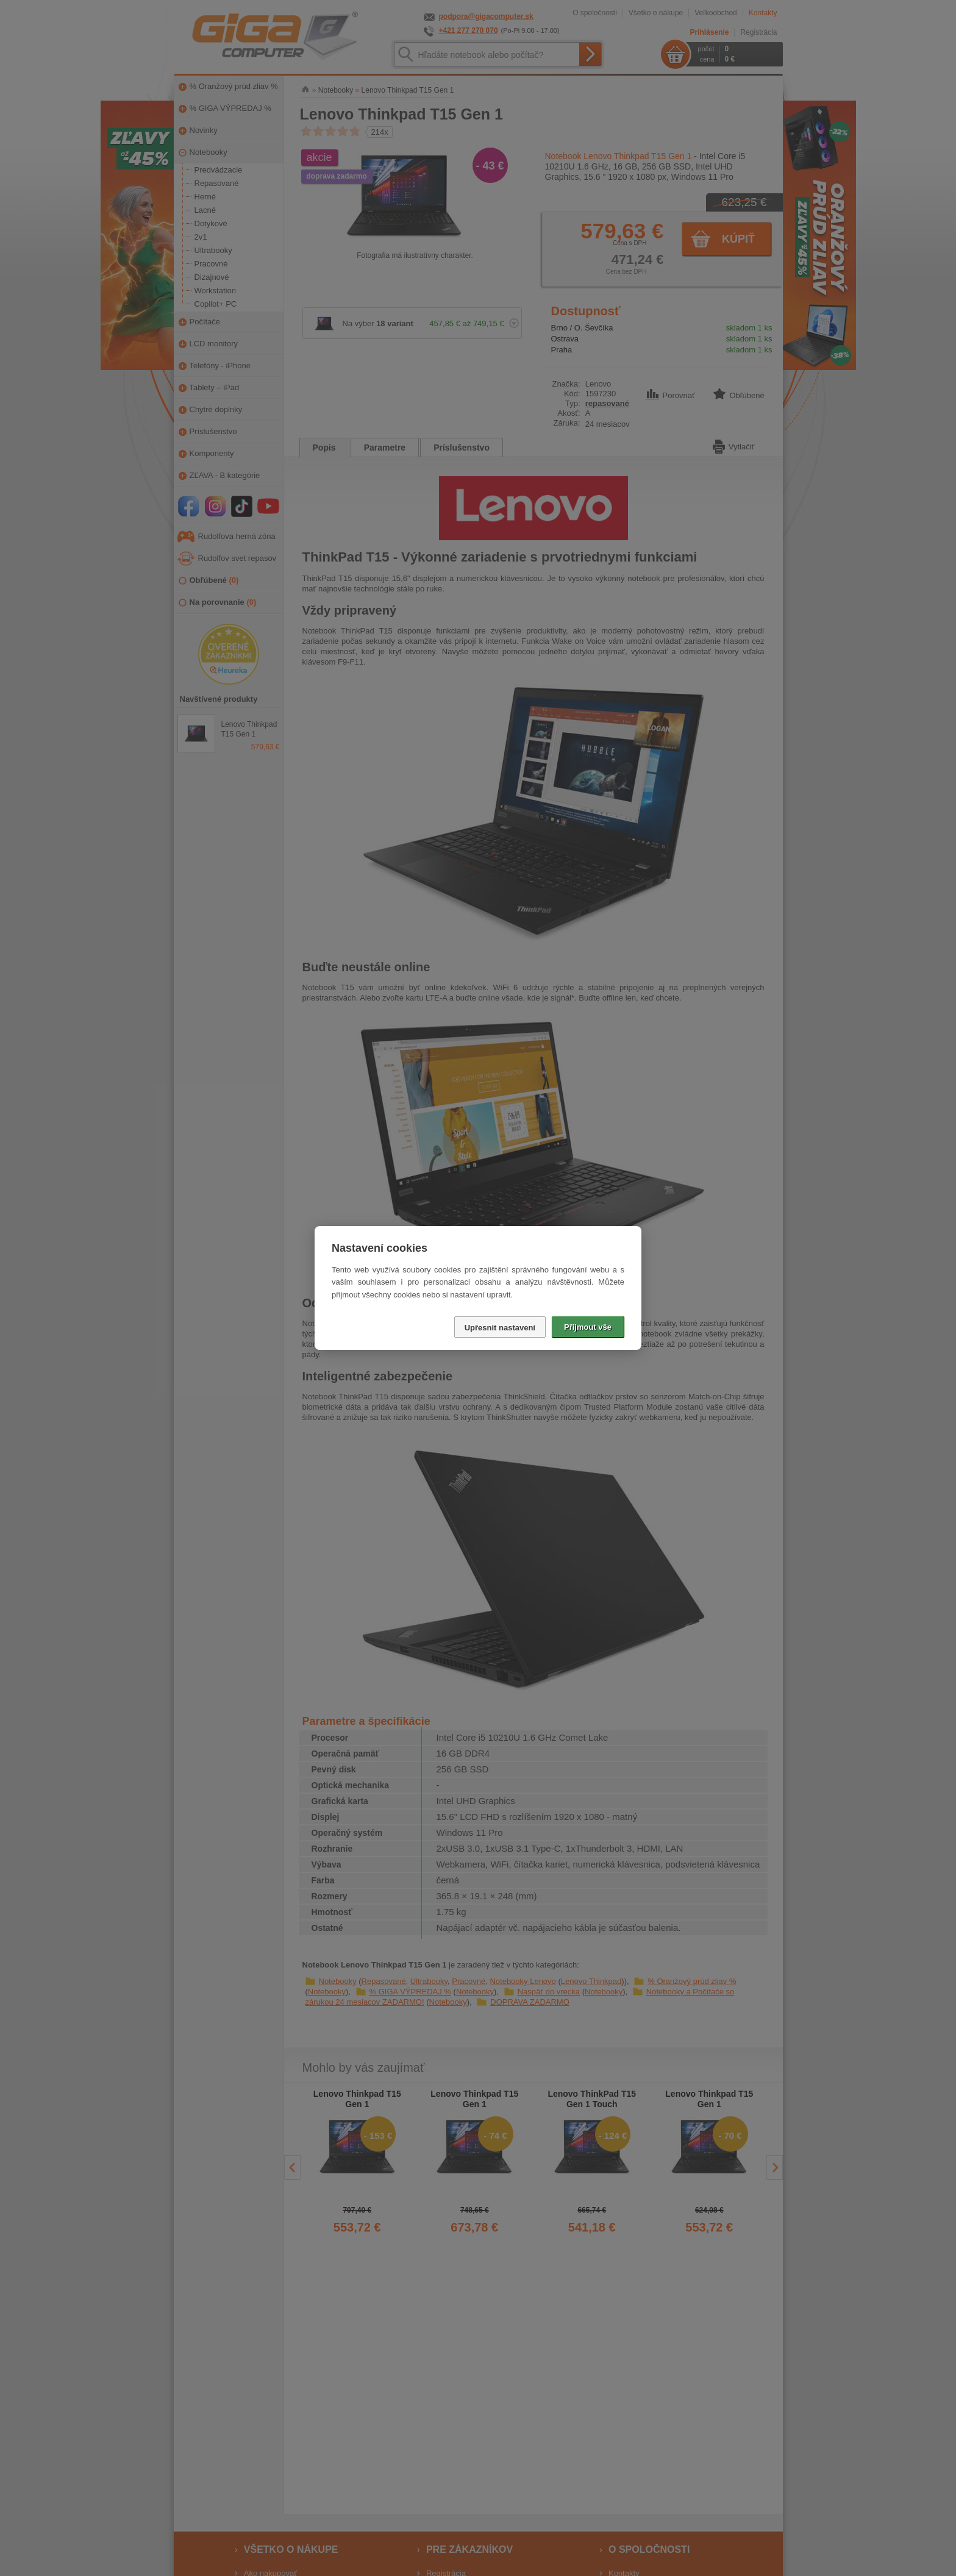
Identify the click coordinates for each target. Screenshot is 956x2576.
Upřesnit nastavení (500, 1327)
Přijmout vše (588, 1327)
